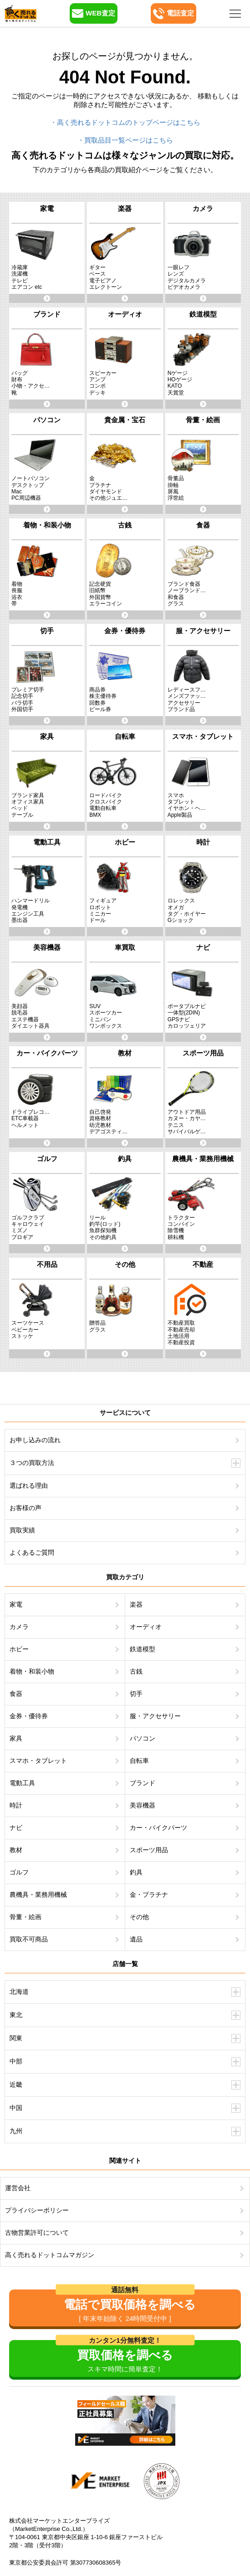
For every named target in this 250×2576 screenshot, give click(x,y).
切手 (136, 1693)
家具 (16, 1738)
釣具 (136, 1872)
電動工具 (22, 1783)
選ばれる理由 (29, 1485)
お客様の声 (25, 1507)
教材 (16, 1850)
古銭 (136, 1671)
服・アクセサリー (155, 1716)
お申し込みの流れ (35, 1440)
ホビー (19, 1649)
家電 (16, 1604)
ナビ (16, 1827)
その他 (139, 1916)
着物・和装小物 (32, 1671)
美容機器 (142, 1805)
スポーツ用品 (149, 1850)
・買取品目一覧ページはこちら (125, 140)
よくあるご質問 (32, 1552)
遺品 (136, 1939)
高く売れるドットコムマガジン (49, 2254)
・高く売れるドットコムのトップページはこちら (125, 122)
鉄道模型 (142, 1649)
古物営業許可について (37, 2232)
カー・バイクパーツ (158, 1827)
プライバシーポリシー (37, 2210)
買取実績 (22, 1530)
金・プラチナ (149, 1894)
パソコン (142, 1738)
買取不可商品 (29, 1939)
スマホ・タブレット (38, 1760)
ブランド (142, 1783)
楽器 (136, 1604)
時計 (16, 1805)
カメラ (19, 1626)
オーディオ (146, 1626)
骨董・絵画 (25, 1916)
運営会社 (18, 2188)
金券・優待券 (29, 1716)
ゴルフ (19, 1872)
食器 (16, 1693)
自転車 (139, 1760)
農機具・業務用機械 (38, 1894)
